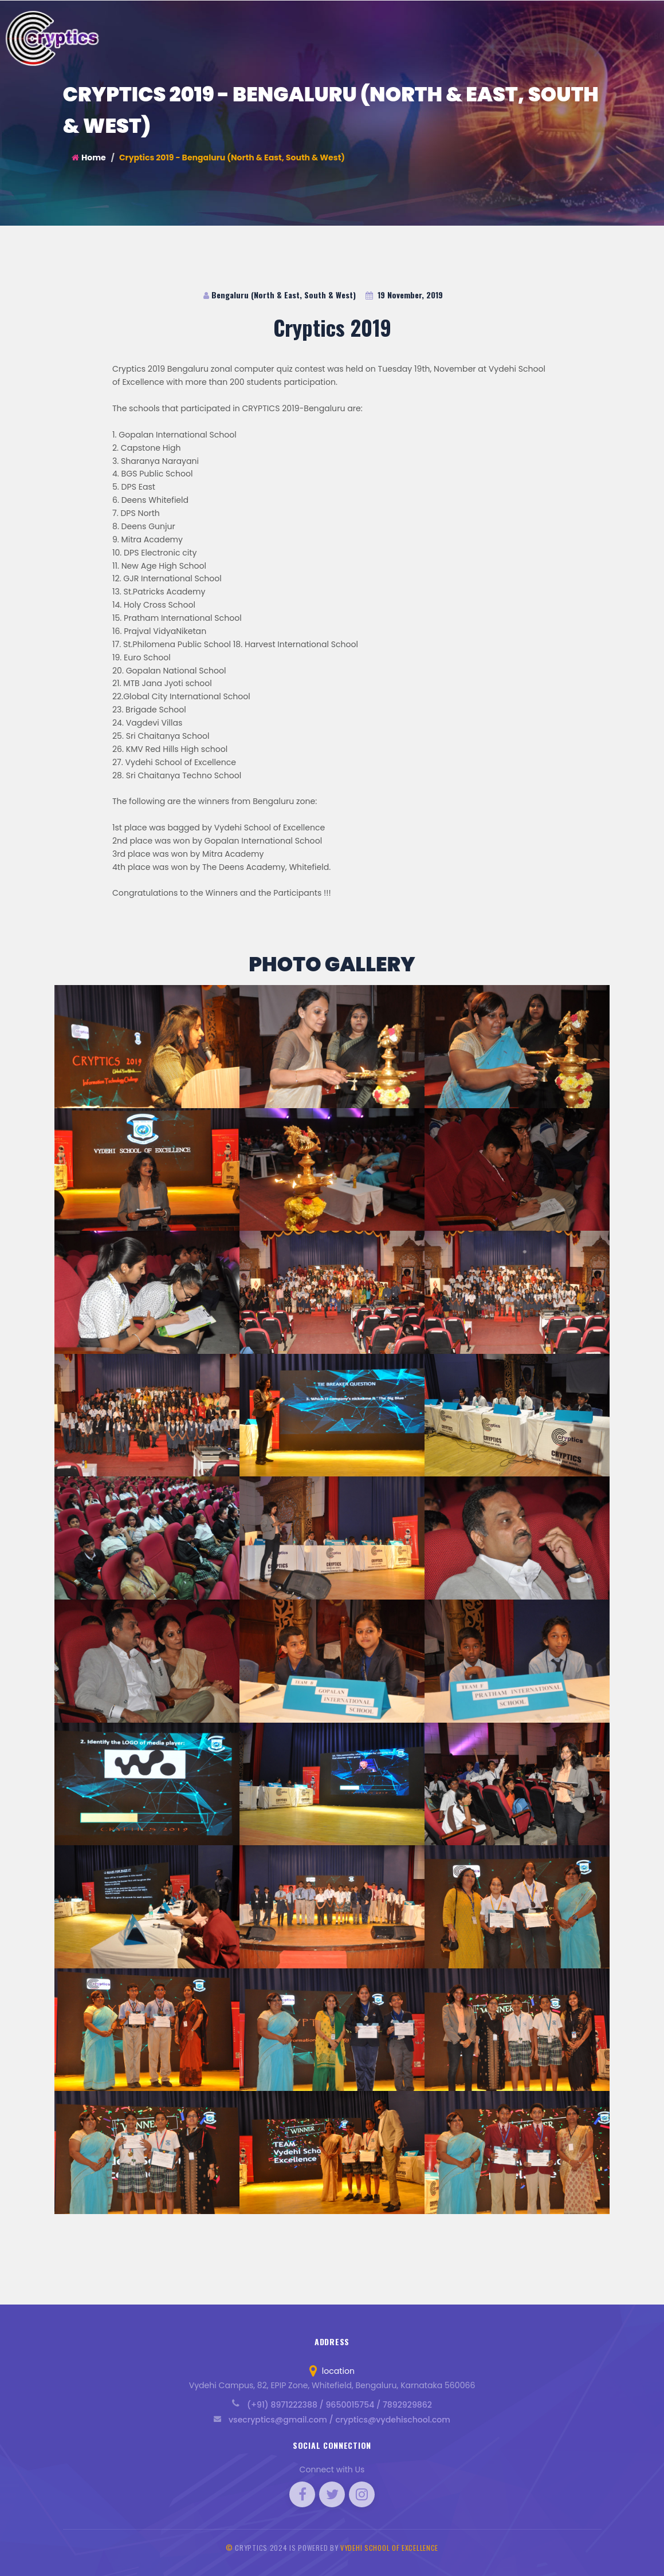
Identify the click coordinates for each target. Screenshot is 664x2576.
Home (89, 157)
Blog (588, 35)
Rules (507, 35)
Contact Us (631, 35)
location (332, 2371)
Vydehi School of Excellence (389, 2547)
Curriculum (463, 35)
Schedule (548, 35)
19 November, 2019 (404, 295)
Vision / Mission (399, 35)
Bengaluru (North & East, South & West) (279, 295)
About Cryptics (329, 35)
